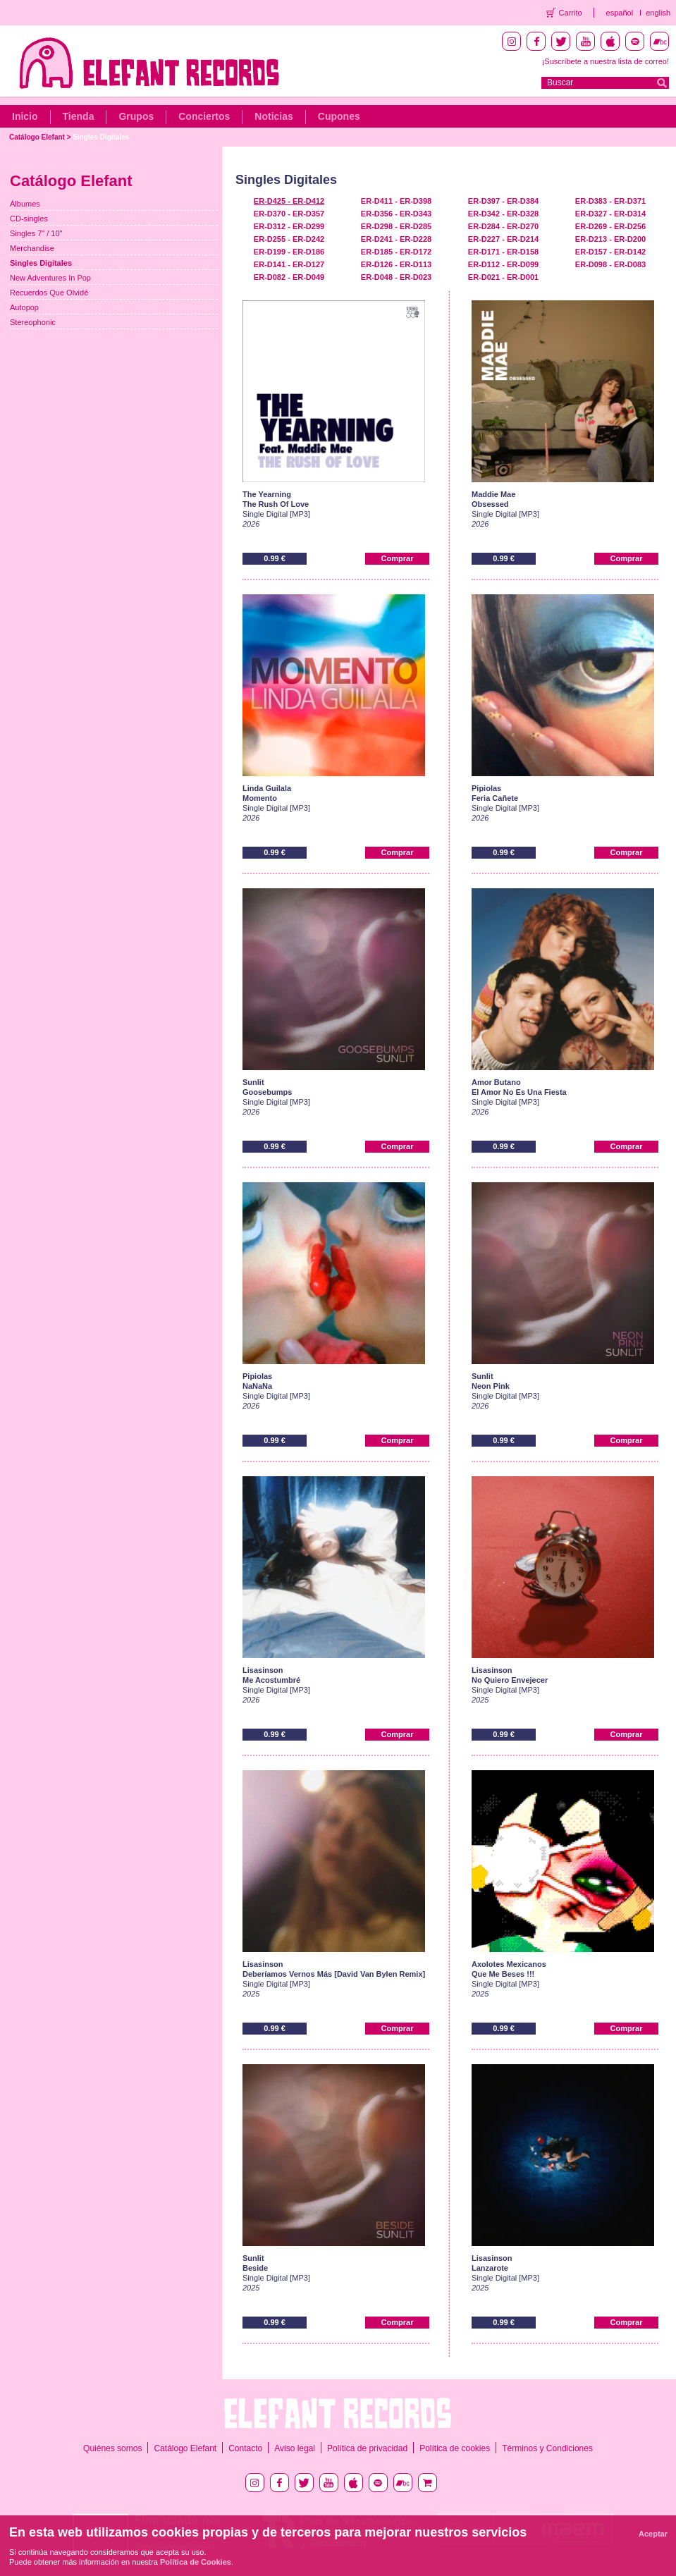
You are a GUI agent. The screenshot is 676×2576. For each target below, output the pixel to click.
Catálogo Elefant (37, 137)
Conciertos (204, 116)
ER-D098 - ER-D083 (610, 264)
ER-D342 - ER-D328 (503, 213)
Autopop (24, 307)
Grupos (136, 116)
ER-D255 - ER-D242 (289, 239)
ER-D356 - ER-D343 (396, 213)
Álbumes (25, 204)
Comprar (397, 558)
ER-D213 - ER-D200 (610, 239)
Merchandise (32, 248)
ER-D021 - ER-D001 (503, 277)
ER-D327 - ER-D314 (610, 213)
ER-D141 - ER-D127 (289, 264)
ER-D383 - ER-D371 (610, 201)
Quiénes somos (112, 2448)
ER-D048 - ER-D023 (396, 277)
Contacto (245, 2448)
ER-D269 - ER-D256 (610, 226)
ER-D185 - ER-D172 (396, 251)
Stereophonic (33, 322)
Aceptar (653, 2533)
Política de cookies (454, 2448)
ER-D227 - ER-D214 (503, 239)
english (658, 12)
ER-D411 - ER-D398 (396, 201)
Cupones (339, 116)
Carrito (570, 12)
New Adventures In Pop (50, 278)
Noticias (273, 116)
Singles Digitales (101, 137)
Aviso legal (294, 2448)
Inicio (25, 116)
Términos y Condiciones (547, 2448)
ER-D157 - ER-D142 (610, 251)
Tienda (78, 116)
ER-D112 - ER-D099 (503, 264)
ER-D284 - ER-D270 (503, 226)
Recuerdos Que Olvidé (49, 292)
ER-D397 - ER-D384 (503, 201)
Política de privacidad (367, 2448)
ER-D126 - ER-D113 (396, 264)
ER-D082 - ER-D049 (289, 277)
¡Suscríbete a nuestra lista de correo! (605, 61)
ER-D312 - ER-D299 (289, 226)
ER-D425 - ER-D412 (289, 201)
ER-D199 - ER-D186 (289, 251)
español (620, 12)
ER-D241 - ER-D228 (396, 239)
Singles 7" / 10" (36, 233)
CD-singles (29, 218)
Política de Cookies (195, 2562)
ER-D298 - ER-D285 (396, 226)
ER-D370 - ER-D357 (289, 213)
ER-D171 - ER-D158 (503, 251)
